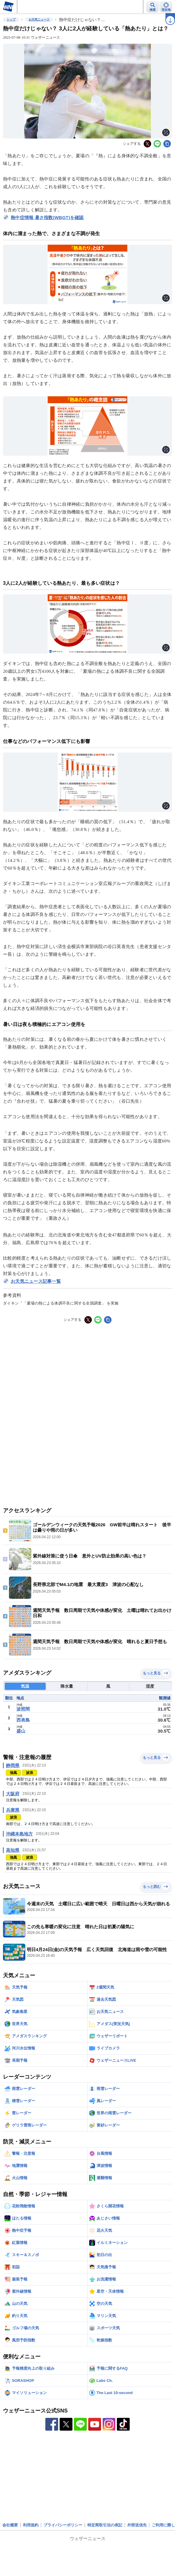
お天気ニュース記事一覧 (36, 1281)
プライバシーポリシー (63, 2525)
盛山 (20, 1731)
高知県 (12, 1850)
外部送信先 (137, 2525)
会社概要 (10, 2525)
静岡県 (12, 1765)
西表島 (23, 1720)
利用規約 (30, 2525)
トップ (11, 19)
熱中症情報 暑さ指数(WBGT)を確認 (47, 217)
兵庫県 (12, 1810)
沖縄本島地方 (19, 1833)
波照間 (23, 1709)
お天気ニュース (39, 19)
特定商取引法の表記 (104, 2525)
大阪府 (12, 1793)
